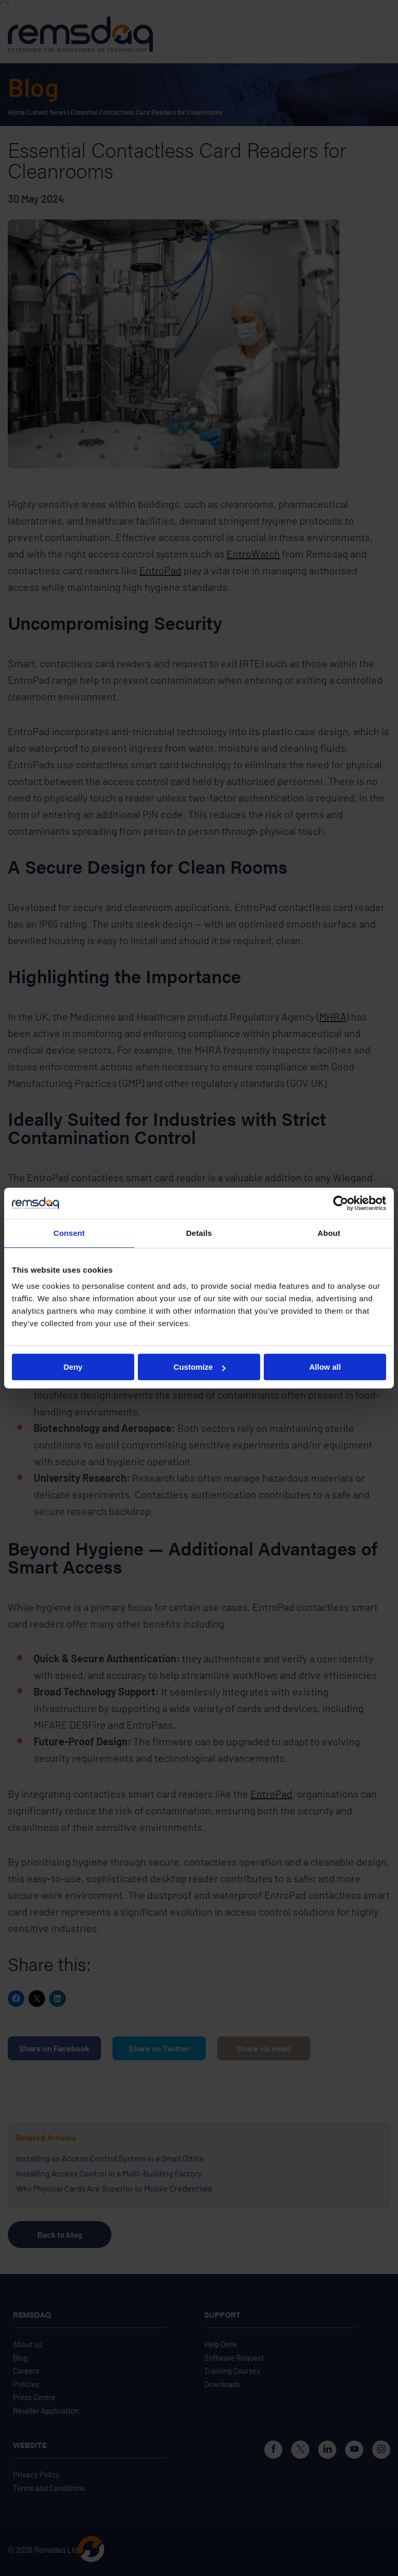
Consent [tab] (69, 1233)
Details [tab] (199, 1233)
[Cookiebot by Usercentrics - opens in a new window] (340, 1203)
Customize (199, 1366)
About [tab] (329, 1233)
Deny (72, 1366)
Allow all (325, 1366)
